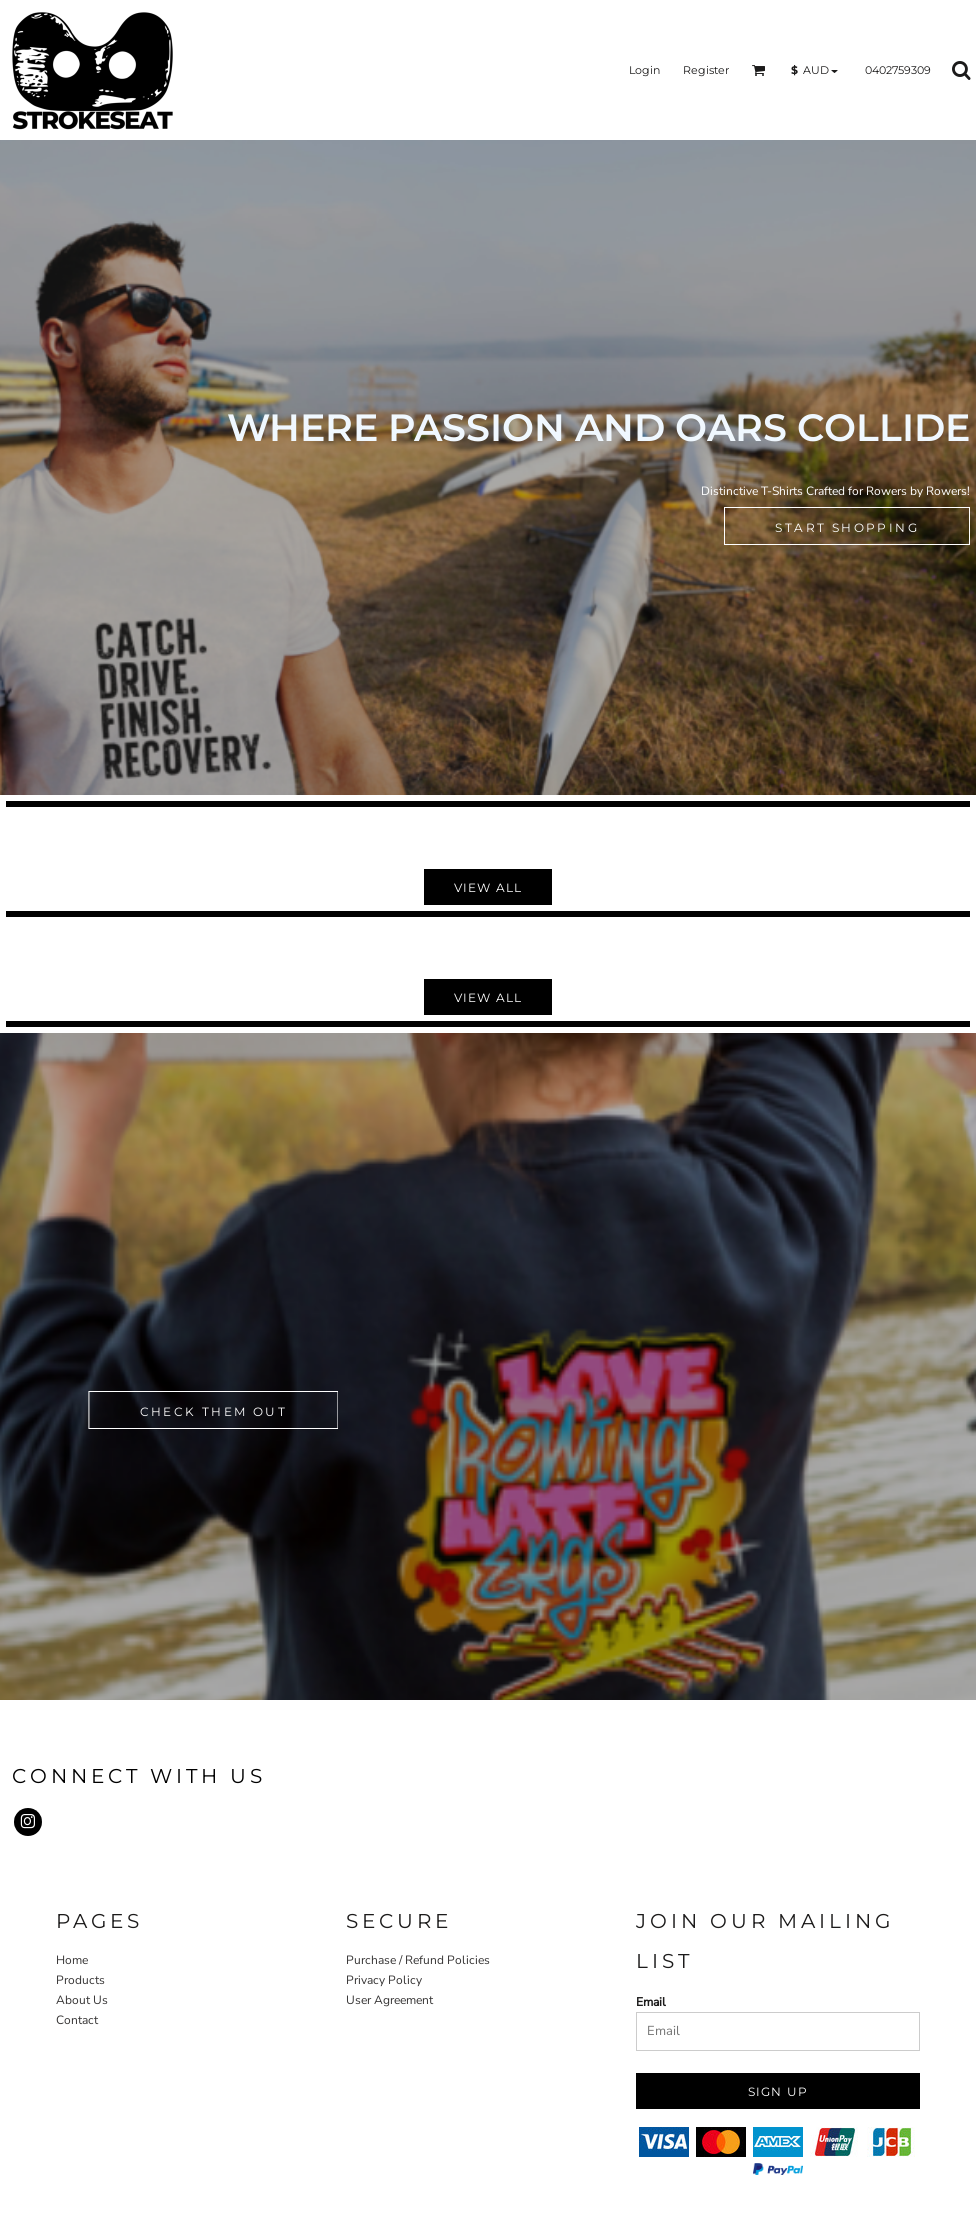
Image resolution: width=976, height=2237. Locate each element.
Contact (77, 2020)
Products (80, 1980)
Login (644, 70)
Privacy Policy (384, 1980)
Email (651, 2002)
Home (72, 1960)
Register (706, 70)
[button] (759, 70)
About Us (82, 2000)
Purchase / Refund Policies (418, 1960)
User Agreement (389, 2000)
